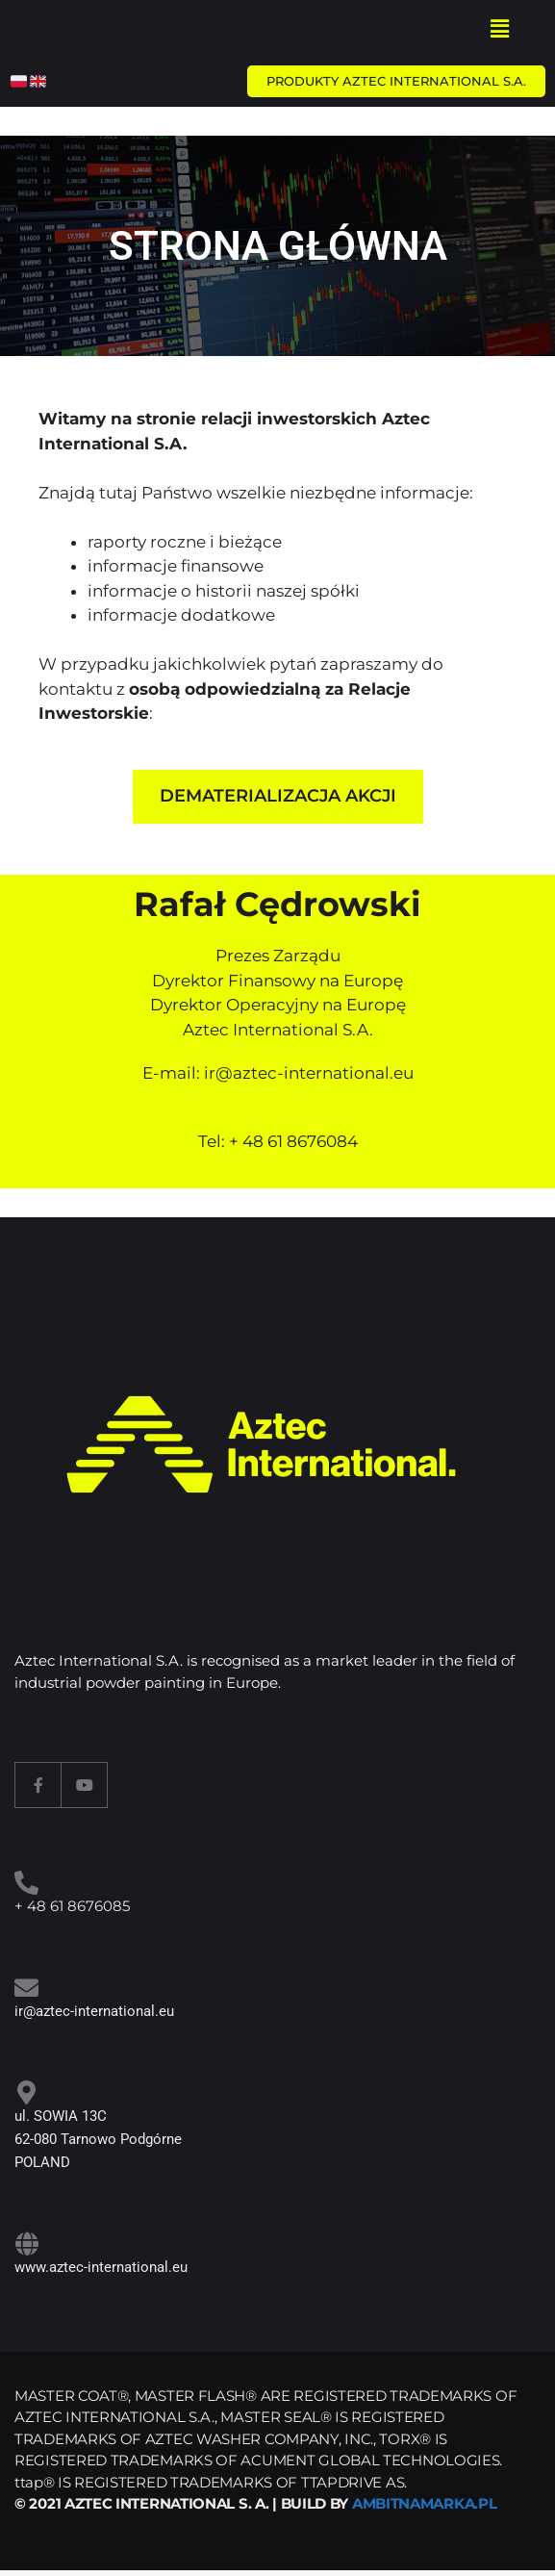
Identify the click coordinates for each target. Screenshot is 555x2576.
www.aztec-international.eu (101, 2267)
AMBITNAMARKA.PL (424, 2503)
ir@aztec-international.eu (309, 1073)
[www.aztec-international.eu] (26, 2244)
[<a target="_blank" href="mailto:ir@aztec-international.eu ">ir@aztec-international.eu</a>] (26, 1988)
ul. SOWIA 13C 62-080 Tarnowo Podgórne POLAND (98, 2139)
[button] (499, 28)
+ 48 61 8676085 (72, 1906)
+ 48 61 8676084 (293, 1141)
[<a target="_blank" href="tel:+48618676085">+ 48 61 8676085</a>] (26, 1883)
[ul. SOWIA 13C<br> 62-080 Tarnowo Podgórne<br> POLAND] (26, 2092)
